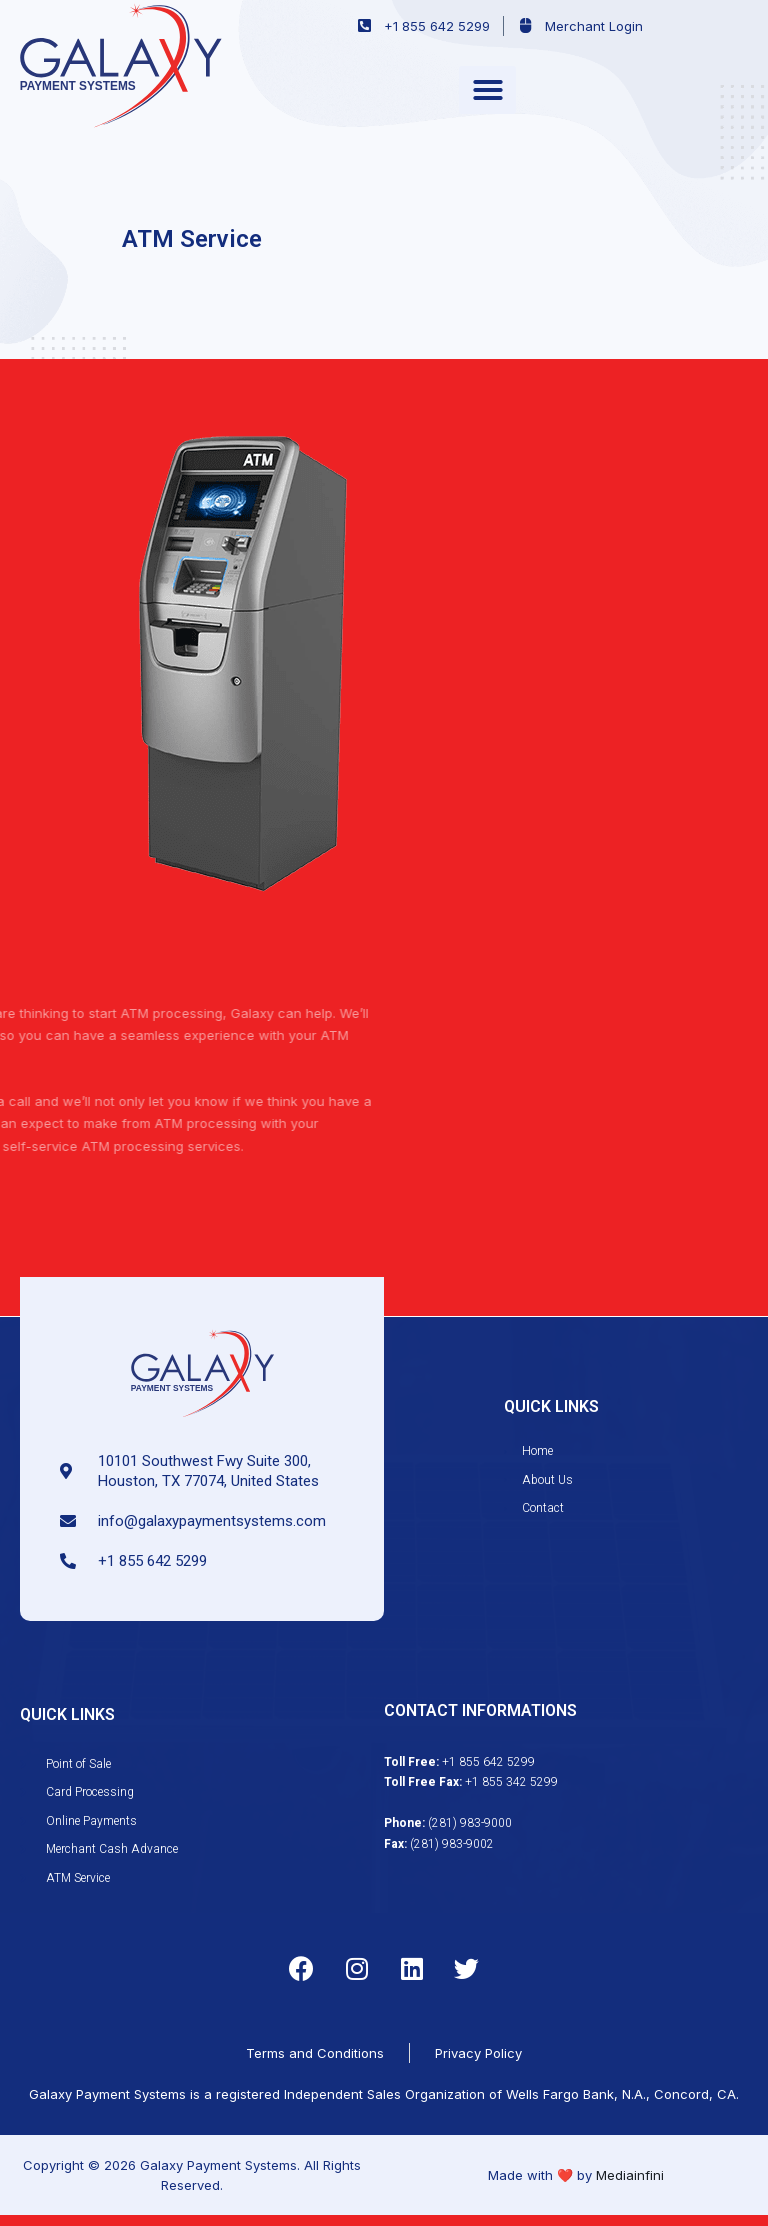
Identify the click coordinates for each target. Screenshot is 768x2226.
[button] (487, 90)
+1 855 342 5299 (511, 1782)
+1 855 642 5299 (488, 1762)
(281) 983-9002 (452, 1844)
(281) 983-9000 (470, 1823)
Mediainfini (630, 2175)
